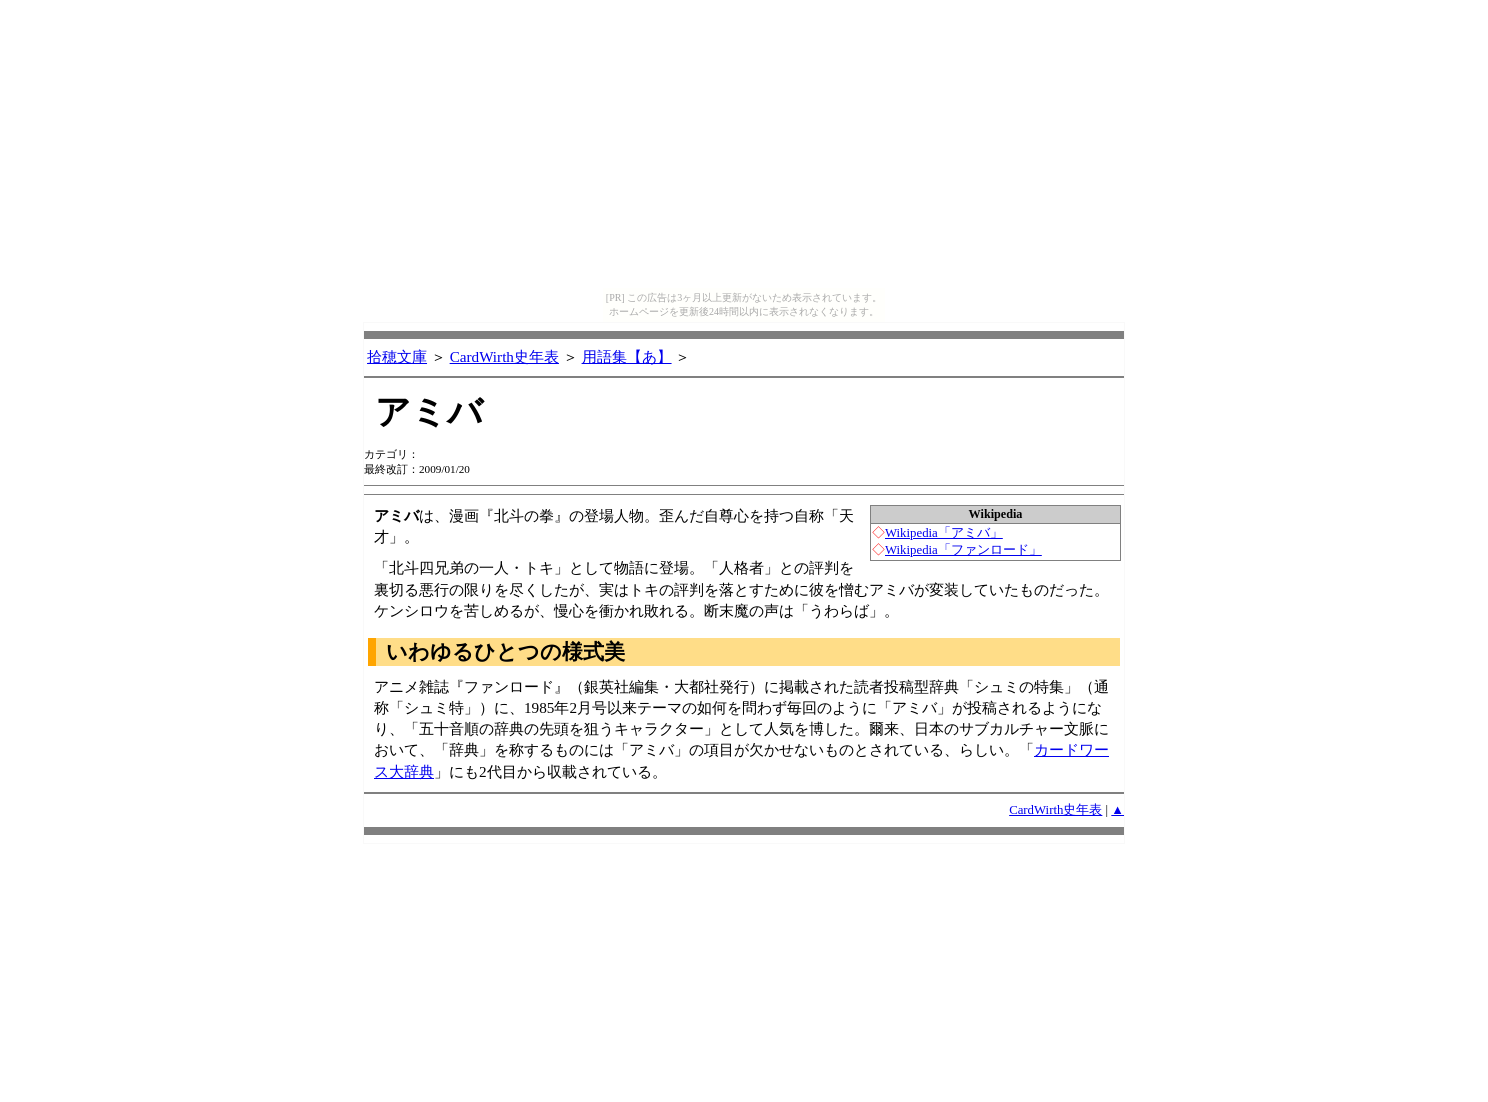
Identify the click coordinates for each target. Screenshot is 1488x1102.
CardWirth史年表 (504, 356)
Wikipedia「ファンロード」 (963, 550)
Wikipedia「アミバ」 (944, 533)
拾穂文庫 (397, 356)
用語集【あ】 (627, 356)
